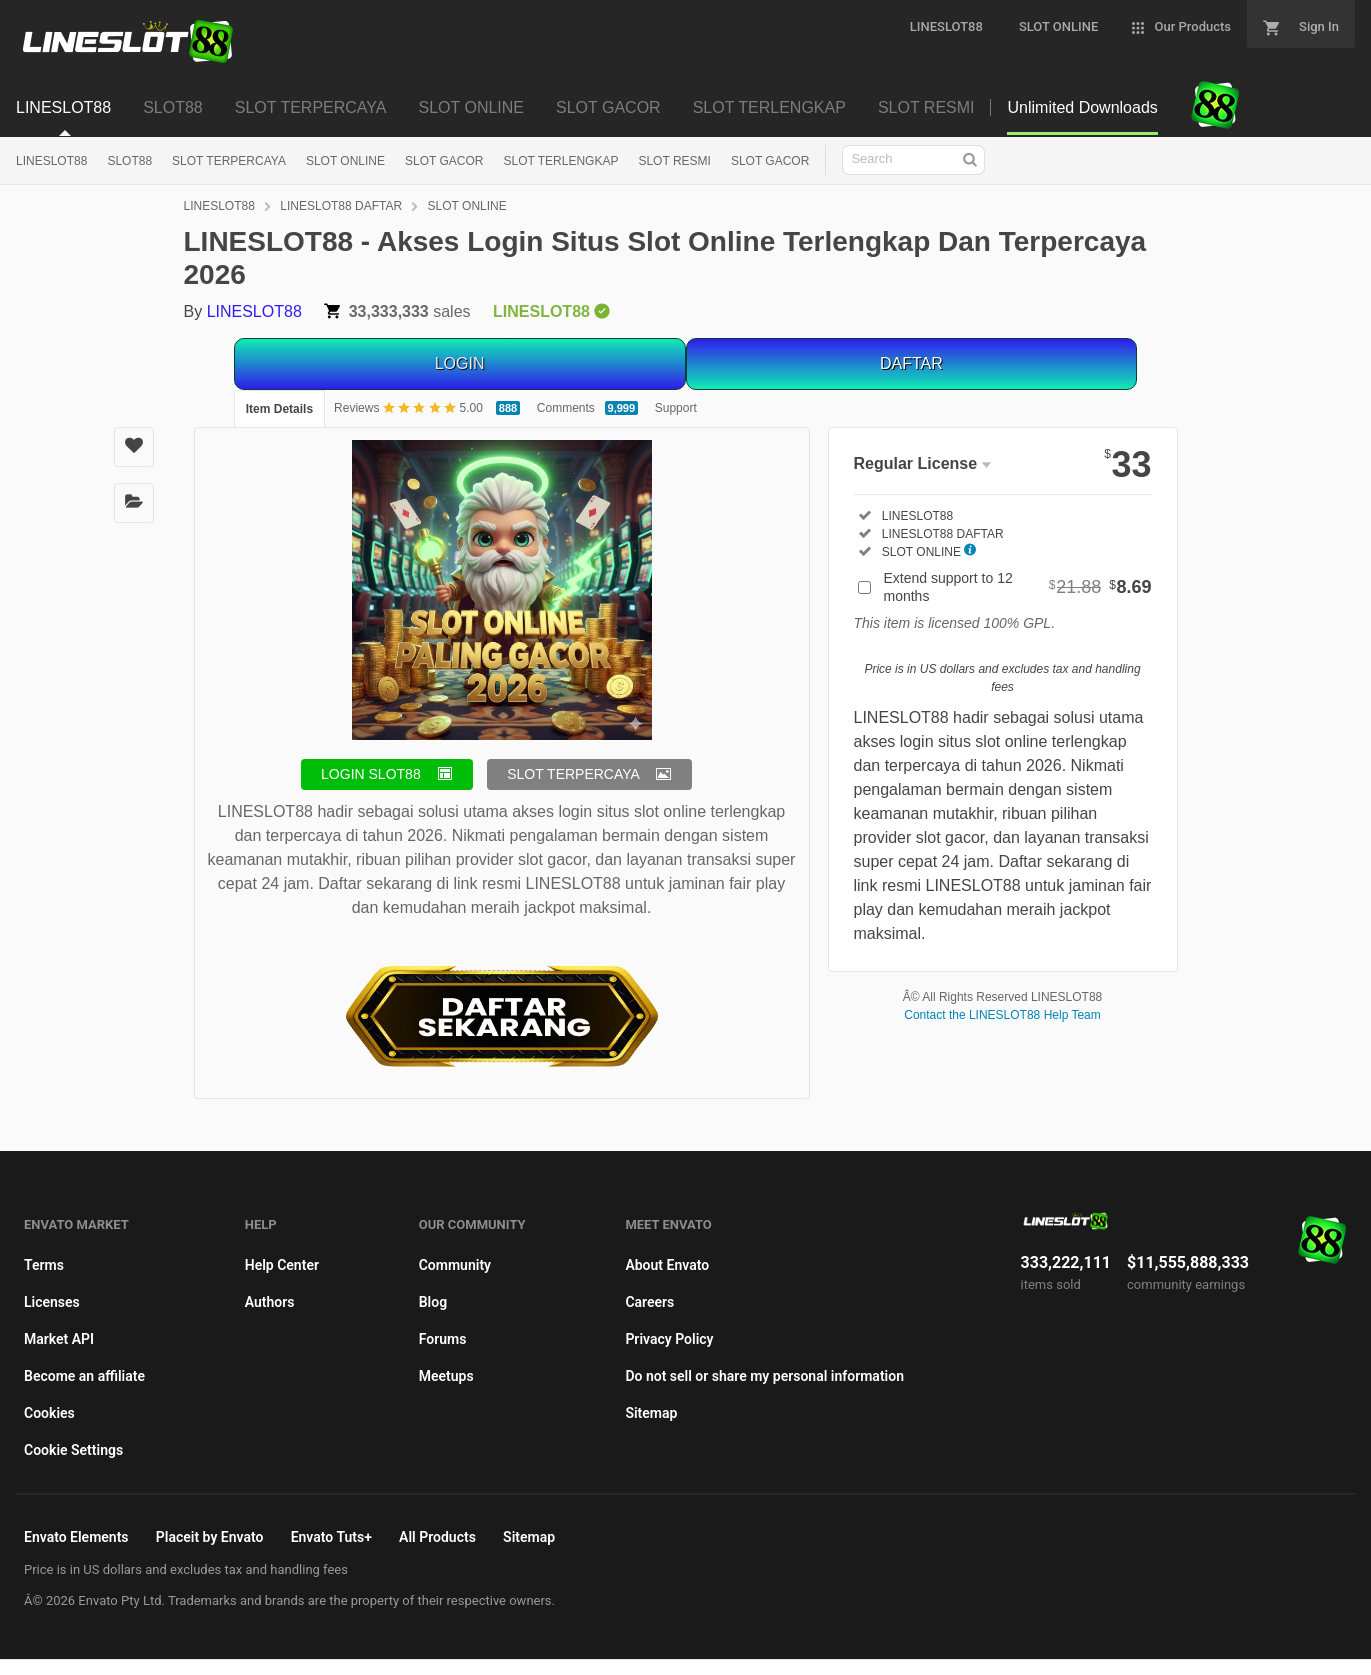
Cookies (49, 1413)
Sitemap (651, 1413)
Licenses (52, 1302)
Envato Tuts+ (331, 1537)
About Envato (667, 1265)
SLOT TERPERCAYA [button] (573, 774)
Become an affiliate (84, 1376)
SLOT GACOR (444, 161)
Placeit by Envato (210, 1537)
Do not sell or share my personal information (764, 1376)
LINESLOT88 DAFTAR (341, 206)
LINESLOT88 (51, 161)
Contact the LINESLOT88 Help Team (1002, 1015)
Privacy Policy (669, 1339)
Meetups (446, 1376)
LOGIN (460, 363)
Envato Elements (76, 1537)
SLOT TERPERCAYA (229, 161)
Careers (649, 1302)
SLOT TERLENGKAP (561, 161)
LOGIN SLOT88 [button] (371, 774)
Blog (433, 1302)
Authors (270, 1302)
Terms (44, 1265)
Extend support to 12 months (1018, 587)
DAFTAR (911, 363)
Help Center (282, 1265)
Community (455, 1265)
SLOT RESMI (674, 161)
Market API (59, 1339)
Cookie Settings (73, 1450)
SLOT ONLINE (345, 161)
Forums (443, 1339)
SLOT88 (129, 161)
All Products (437, 1537)
